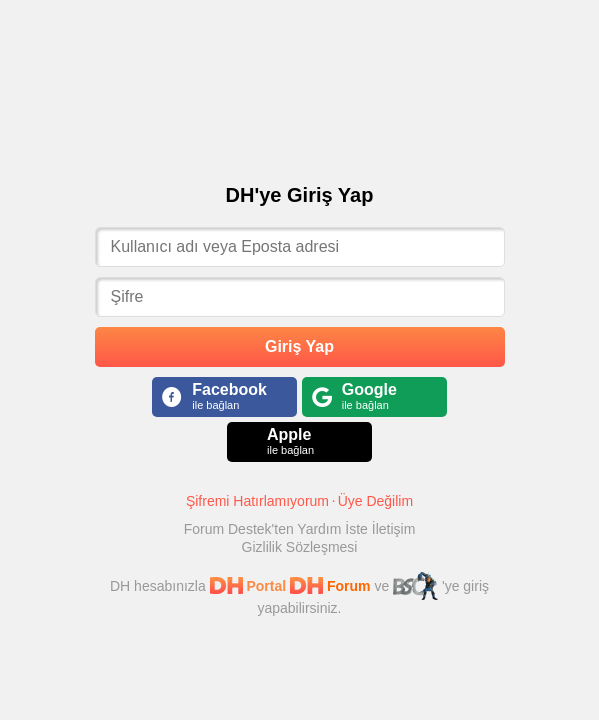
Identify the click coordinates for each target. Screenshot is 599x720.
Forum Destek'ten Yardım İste (278, 529)
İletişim (394, 529)
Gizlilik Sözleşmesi (300, 547)
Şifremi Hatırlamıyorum (257, 501)
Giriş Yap (299, 346)
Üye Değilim (375, 501)
